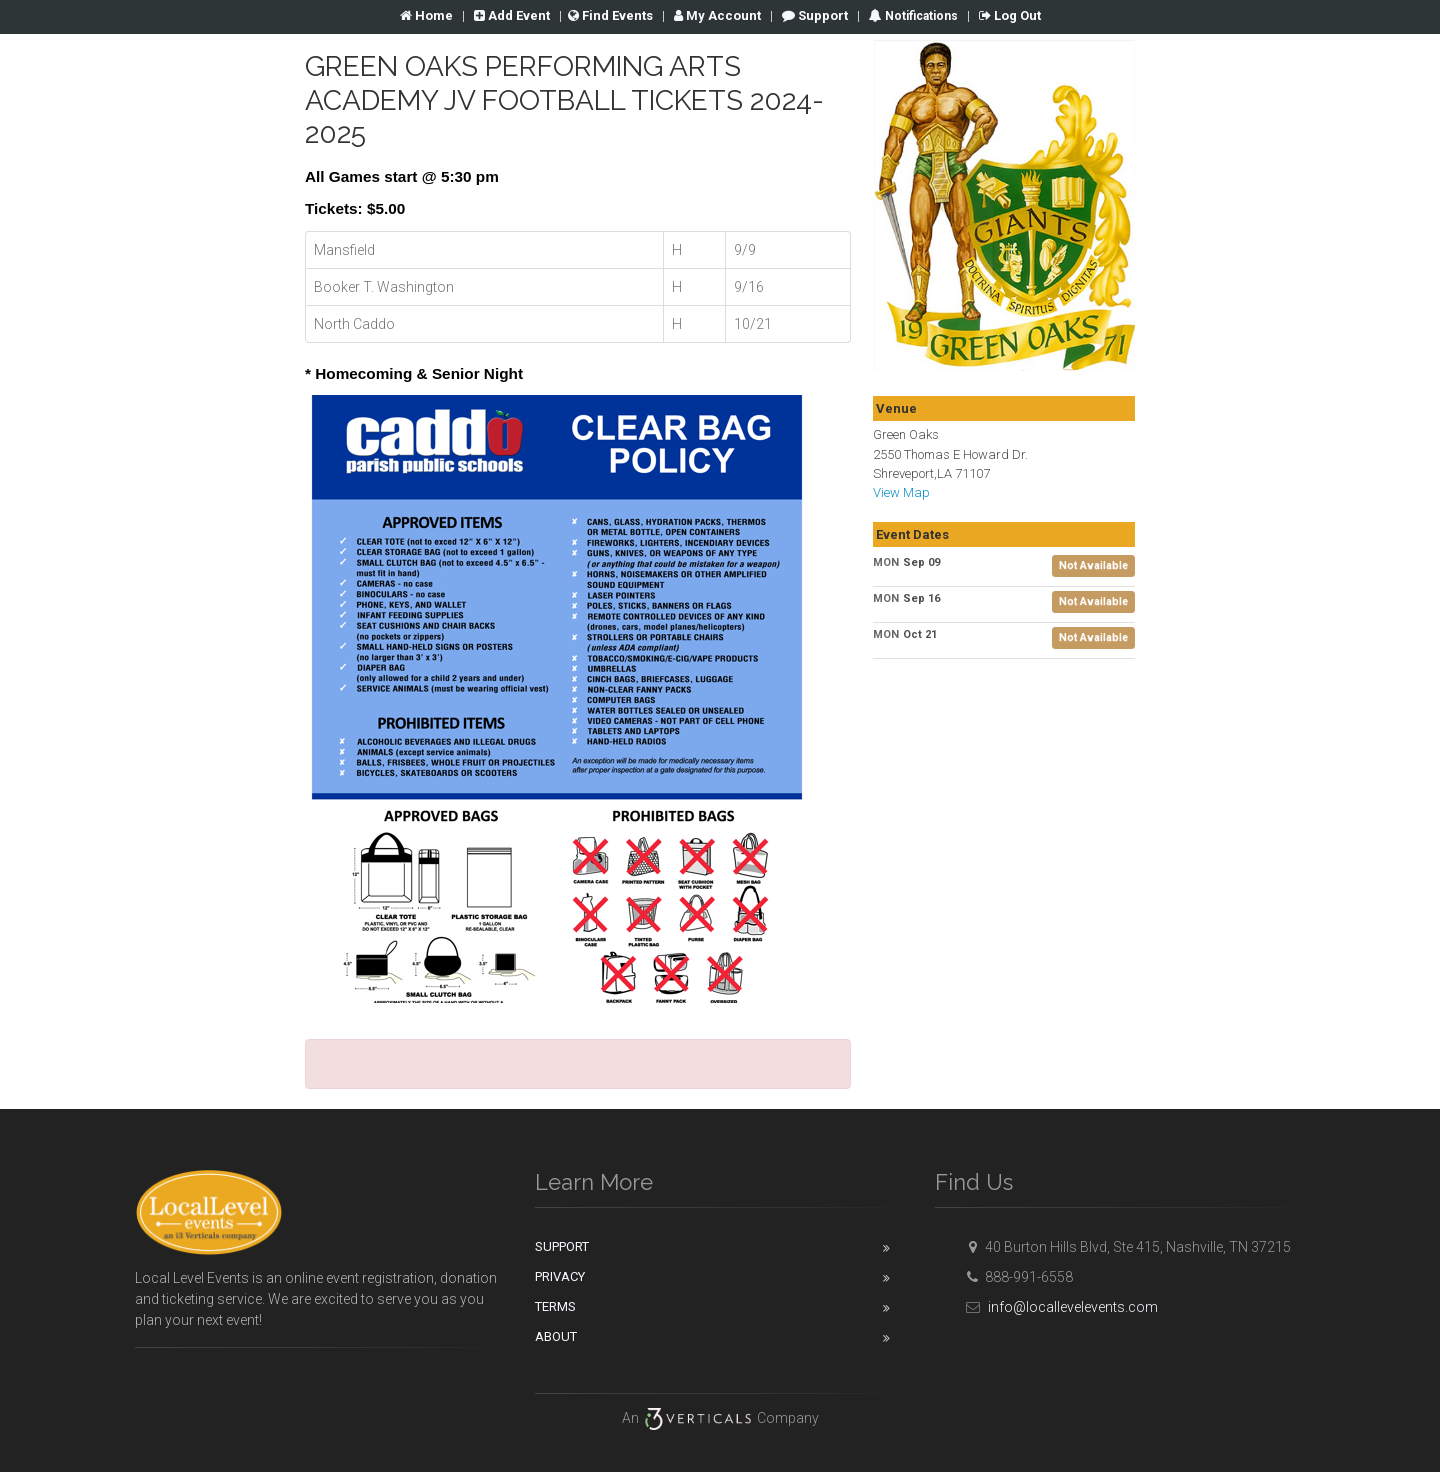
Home (426, 15)
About (556, 1336)
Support (815, 15)
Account (717, 15)
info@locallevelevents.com (1059, 1307)
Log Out (1010, 15)
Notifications (920, 16)
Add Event (512, 15)
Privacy (560, 1276)
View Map (901, 492)
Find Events (610, 15)
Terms (555, 1306)
